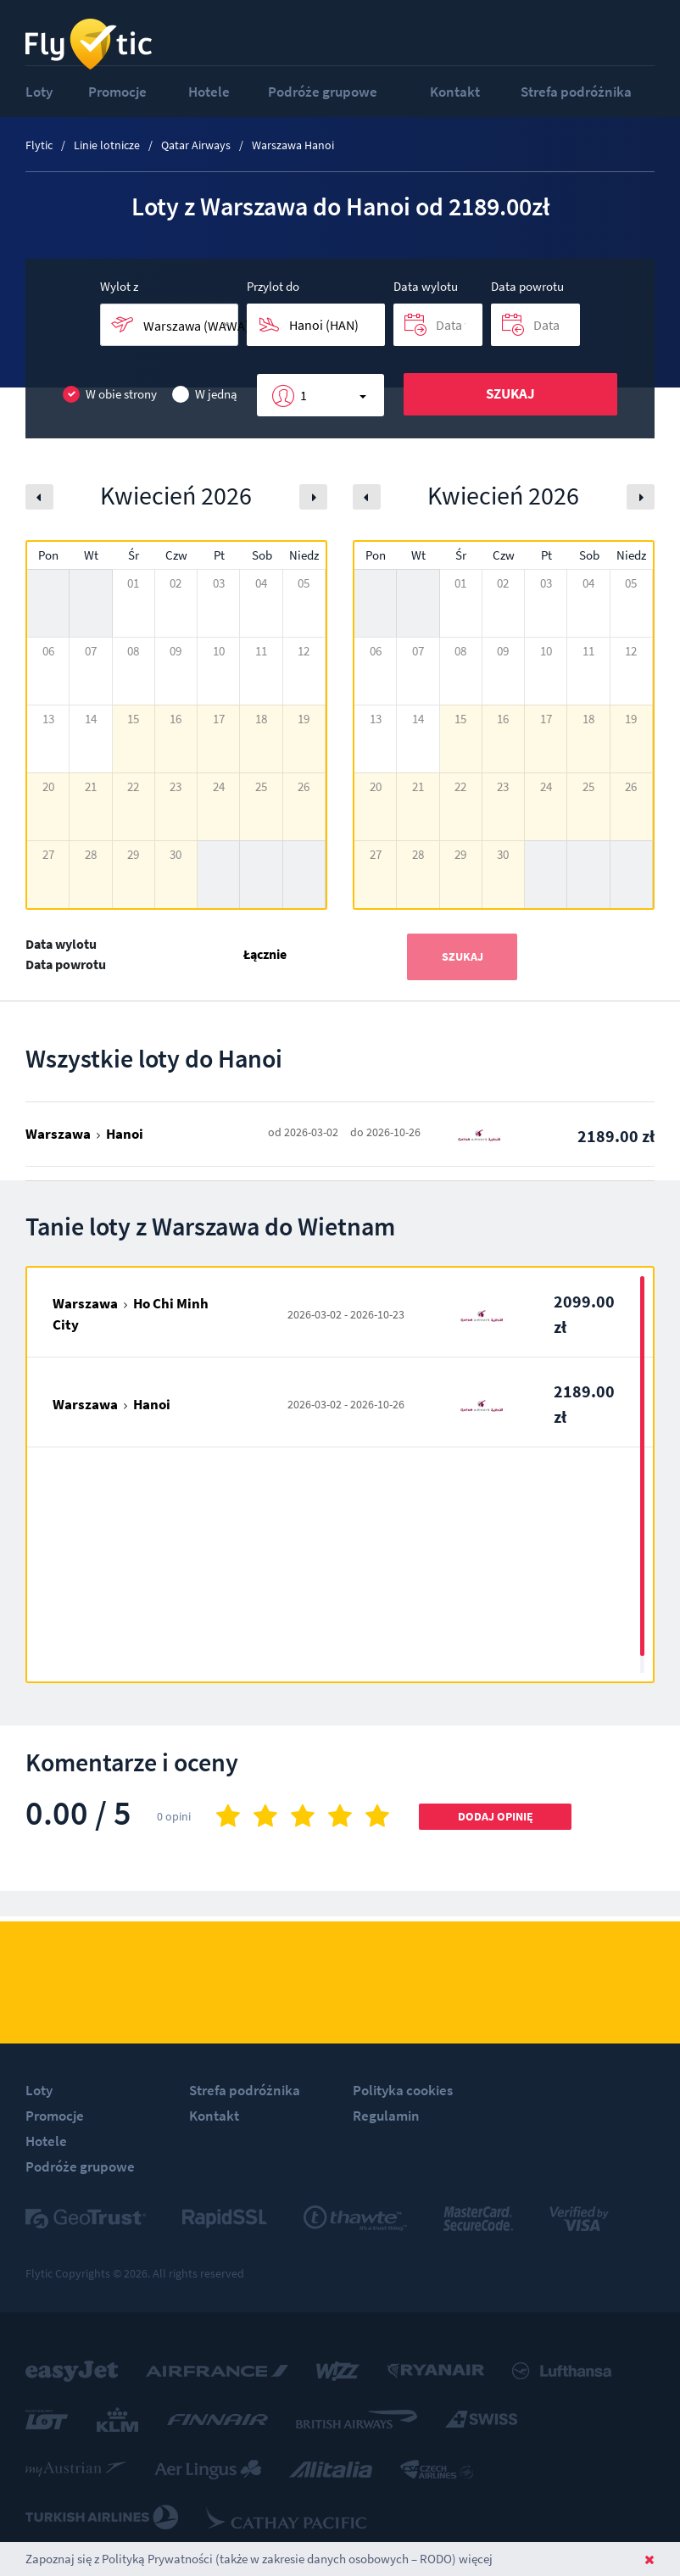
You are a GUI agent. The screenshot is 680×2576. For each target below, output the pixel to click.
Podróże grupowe (322, 91)
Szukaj (510, 393)
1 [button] (303, 395)
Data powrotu (527, 286)
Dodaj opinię (495, 1816)
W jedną (204, 394)
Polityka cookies (403, 2090)
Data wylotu (425, 286)
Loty (39, 91)
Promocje (117, 91)
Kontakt (455, 91)
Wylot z (119, 286)
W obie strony (110, 394)
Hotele (209, 91)
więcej (476, 2559)
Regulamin (386, 2115)
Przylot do (273, 286)
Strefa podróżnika (576, 91)
